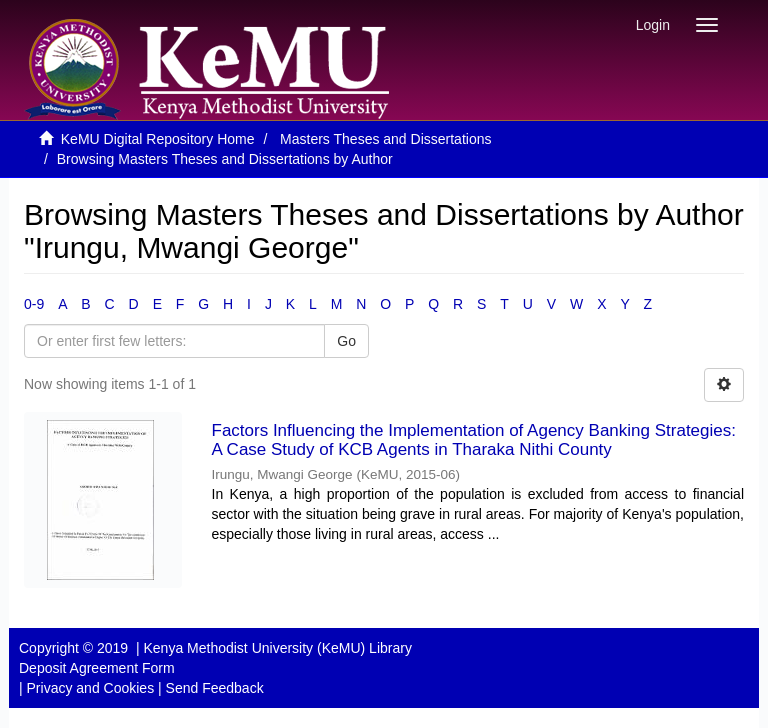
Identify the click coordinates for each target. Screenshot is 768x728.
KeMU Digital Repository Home (158, 139)
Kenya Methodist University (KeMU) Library (277, 648)
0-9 (34, 304)
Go (346, 341)
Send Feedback (215, 688)
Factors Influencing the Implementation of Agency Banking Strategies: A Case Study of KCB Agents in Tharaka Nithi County (474, 440)
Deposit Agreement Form (97, 668)
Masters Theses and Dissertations (385, 139)
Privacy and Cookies (91, 688)
